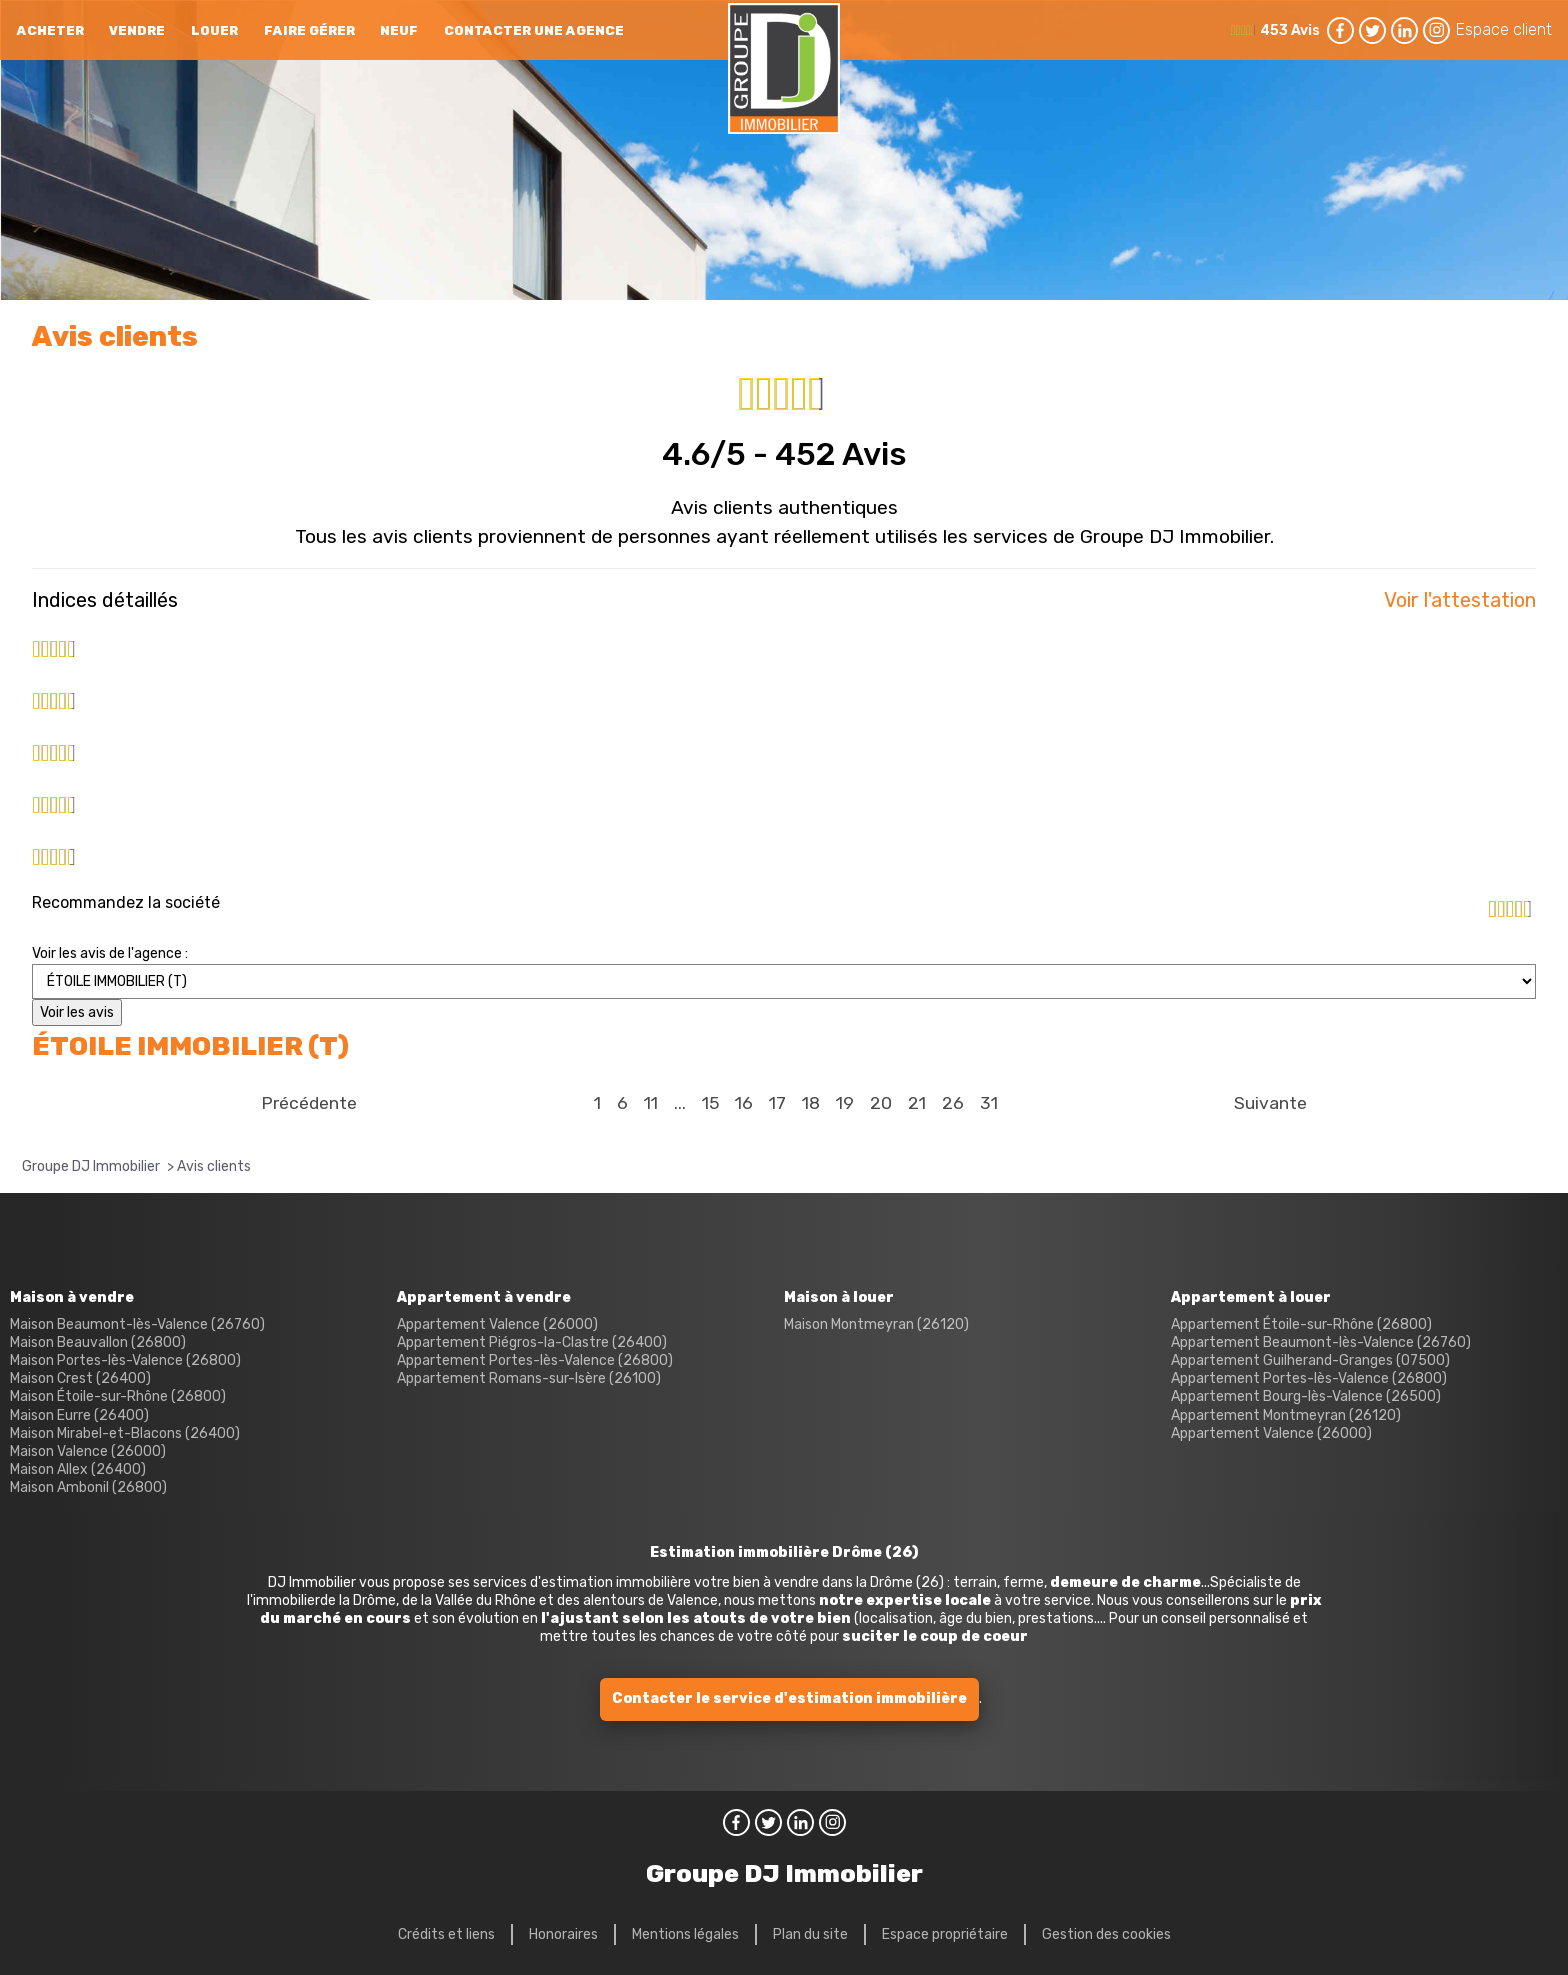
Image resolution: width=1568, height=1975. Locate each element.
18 (811, 1103)
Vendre (137, 30)
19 (845, 1103)
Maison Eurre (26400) (79, 1415)
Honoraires (563, 1934)
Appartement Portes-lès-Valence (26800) (535, 1360)
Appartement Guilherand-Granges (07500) (1310, 1360)
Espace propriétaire (945, 1934)
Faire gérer (309, 30)
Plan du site (810, 1934)
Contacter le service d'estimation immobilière (789, 1698)
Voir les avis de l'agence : (110, 953)
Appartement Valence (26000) (497, 1324)
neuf (399, 30)
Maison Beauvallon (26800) (98, 1342)
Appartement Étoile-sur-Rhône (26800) (1301, 1324)
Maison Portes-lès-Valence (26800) (125, 1360)
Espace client (1504, 29)
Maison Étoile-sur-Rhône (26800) (118, 1396)
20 (881, 1103)
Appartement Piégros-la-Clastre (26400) (532, 1342)
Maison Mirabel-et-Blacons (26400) (125, 1433)
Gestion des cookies (1106, 1934)
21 (917, 1103)
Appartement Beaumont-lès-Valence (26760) (1321, 1342)
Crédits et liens (446, 1934)
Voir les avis (77, 1012)
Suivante (1270, 1103)
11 (651, 1103)
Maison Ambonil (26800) (88, 1487)
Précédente (309, 1103)
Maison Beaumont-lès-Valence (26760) (137, 1324)
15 (710, 1103)
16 (744, 1103)
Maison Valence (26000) (88, 1451)
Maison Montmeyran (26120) (876, 1324)
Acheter (50, 30)
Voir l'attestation (1460, 600)
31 (989, 1103)
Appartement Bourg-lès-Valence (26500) (1306, 1396)
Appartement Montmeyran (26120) (1286, 1415)
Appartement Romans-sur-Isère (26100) (529, 1378)
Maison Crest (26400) (80, 1378)
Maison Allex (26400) (78, 1469)
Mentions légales (685, 1934)
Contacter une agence (534, 30)
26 (953, 1103)
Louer (214, 30)
